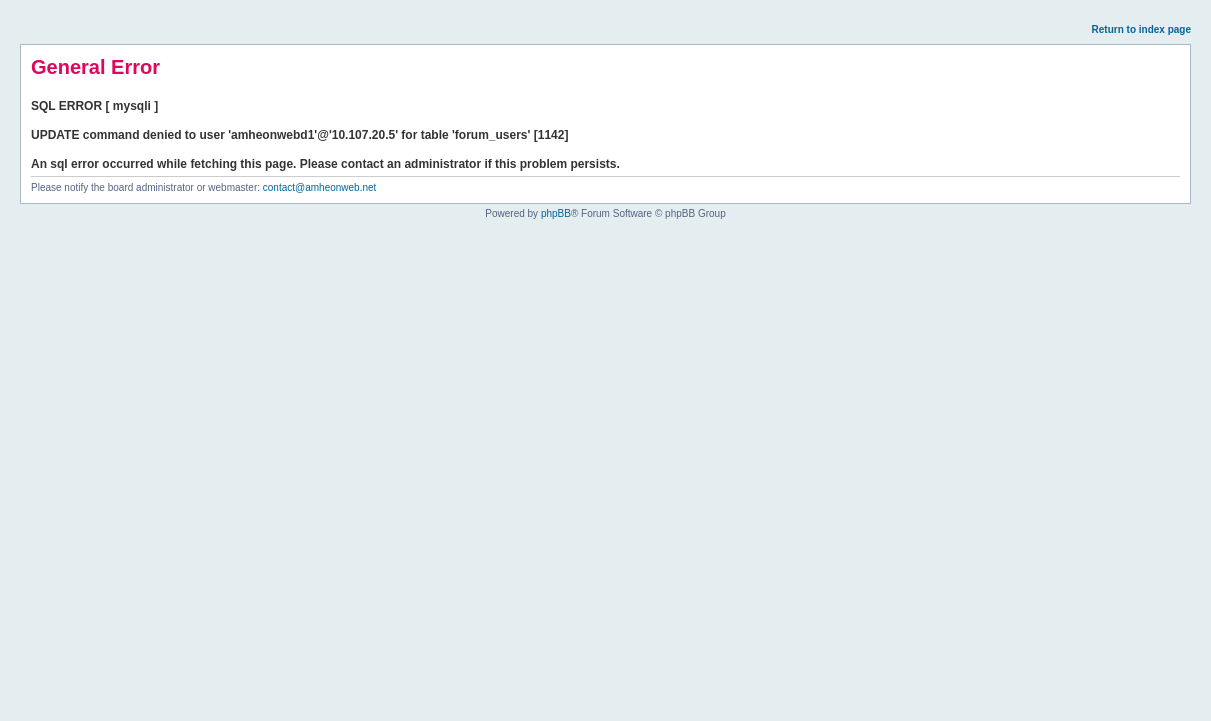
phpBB (556, 213)
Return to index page (1141, 29)
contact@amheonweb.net (320, 187)
